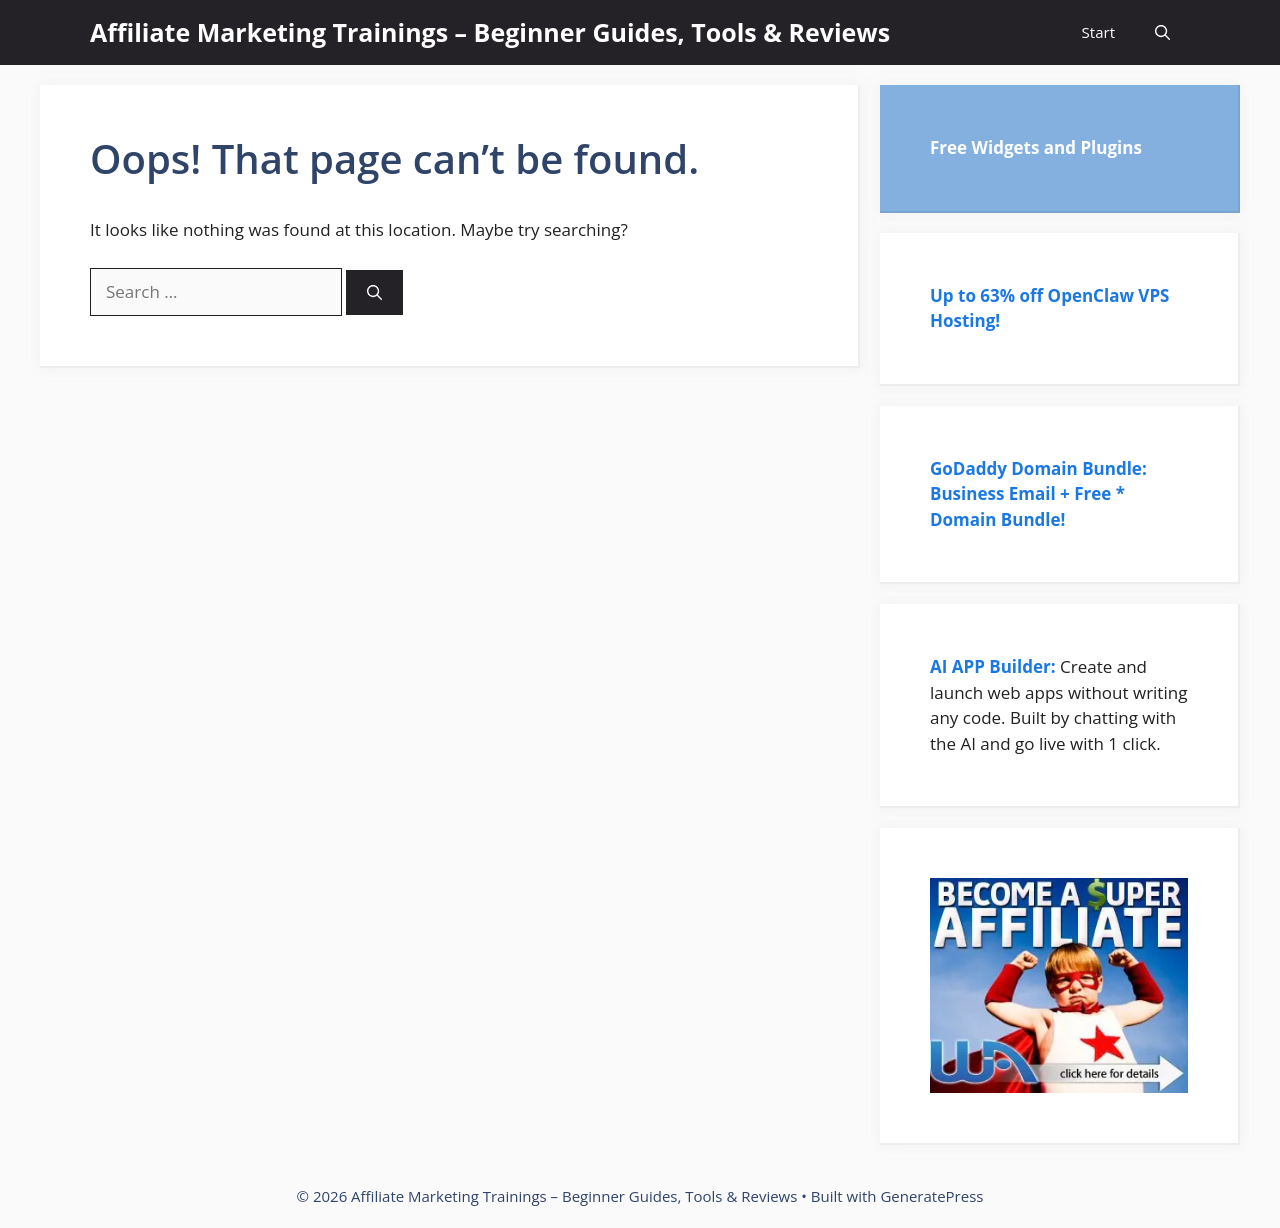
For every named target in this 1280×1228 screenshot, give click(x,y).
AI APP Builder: (993, 666)
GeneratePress (931, 1196)
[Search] (374, 292)
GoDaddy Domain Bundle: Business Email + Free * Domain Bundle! (1038, 494)
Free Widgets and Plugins (1036, 147)
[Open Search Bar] (1162, 32)
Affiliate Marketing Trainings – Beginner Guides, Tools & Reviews (490, 32)
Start (1098, 32)
